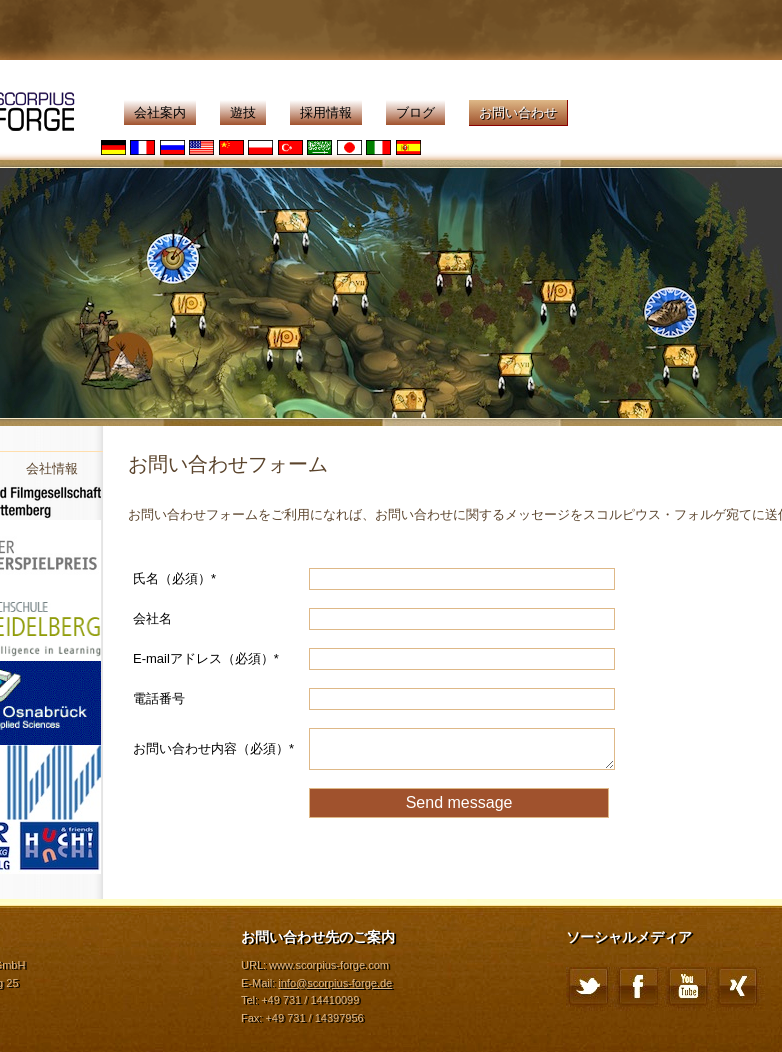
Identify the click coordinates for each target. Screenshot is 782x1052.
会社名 (152, 618)
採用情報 (326, 112)
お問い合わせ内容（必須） (213, 748)
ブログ (415, 112)
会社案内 (160, 112)
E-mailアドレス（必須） (206, 658)
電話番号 (159, 698)
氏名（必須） (174, 578)
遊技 (243, 112)
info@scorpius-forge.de (335, 983)
